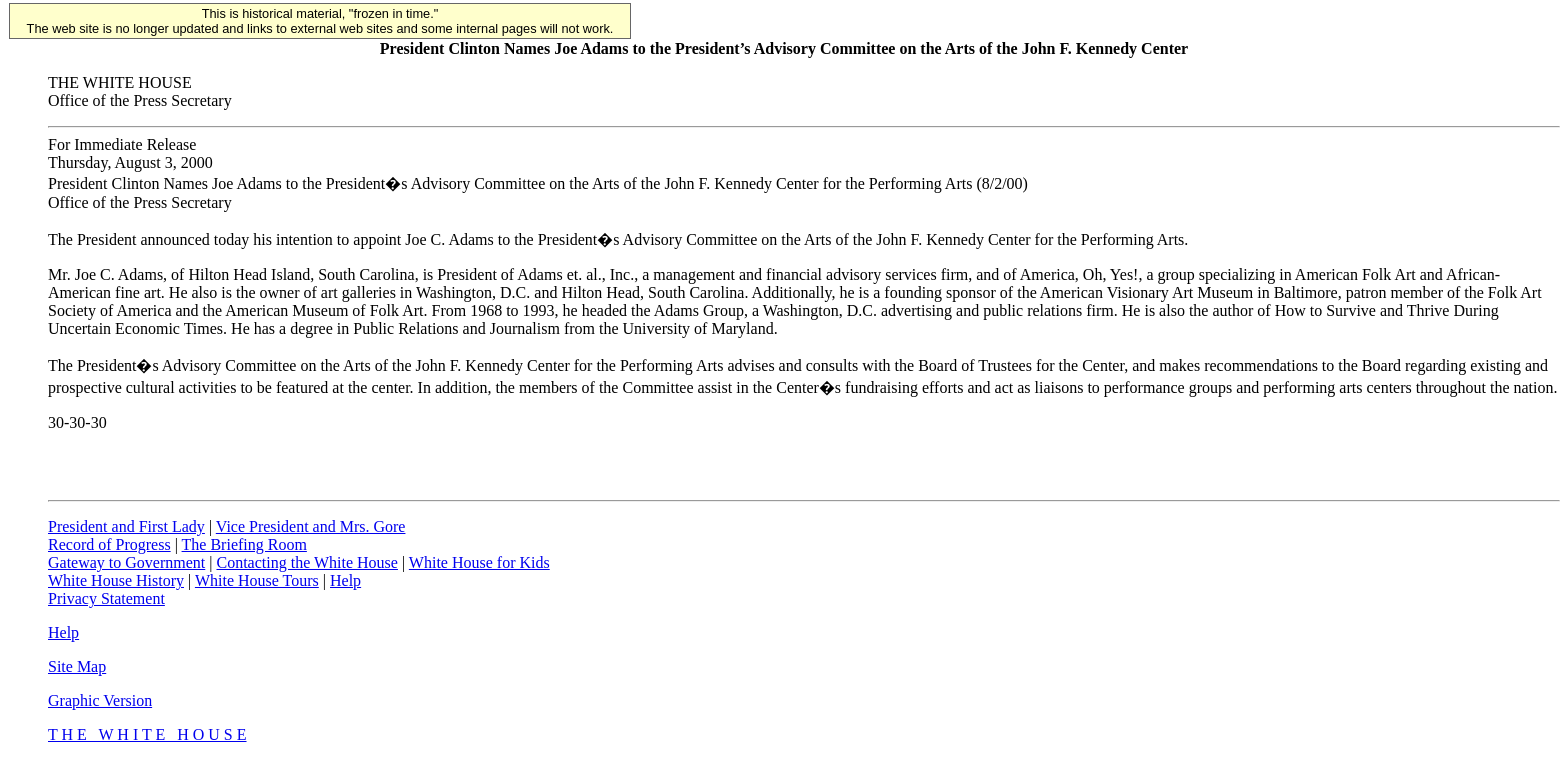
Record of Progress (109, 544)
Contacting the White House (306, 562)
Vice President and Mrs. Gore (311, 526)
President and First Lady (126, 526)
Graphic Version (100, 700)
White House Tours (257, 580)
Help (345, 580)
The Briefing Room (244, 544)
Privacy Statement (106, 598)
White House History (116, 580)
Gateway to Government (126, 562)
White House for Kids (479, 562)
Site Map (77, 666)
